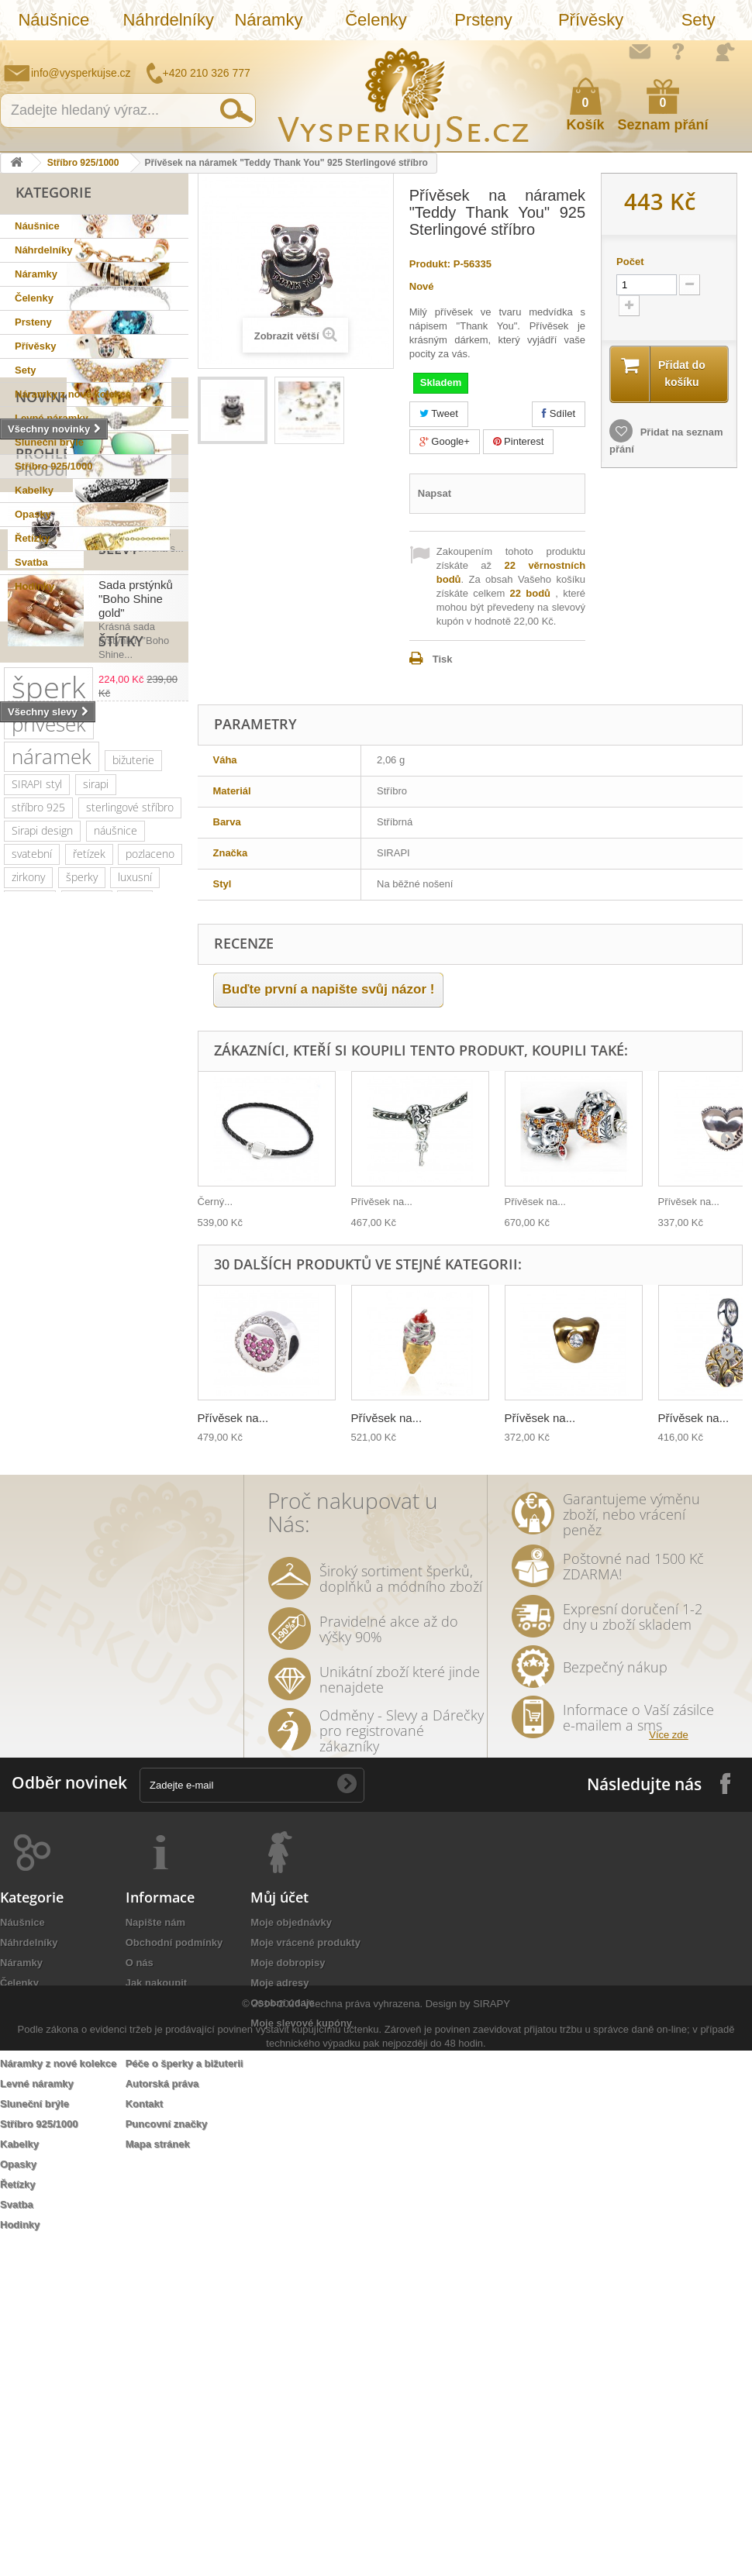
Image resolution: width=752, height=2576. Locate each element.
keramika (152, 1528)
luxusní (135, 1249)
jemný (97, 1482)
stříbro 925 (38, 1180)
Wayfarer (32, 1714)
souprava (33, 1738)
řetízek (89, 1226)
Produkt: (429, 264)
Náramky (268, 19)
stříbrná (94, 1738)
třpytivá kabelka (104, 1784)
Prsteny (483, 19)
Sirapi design (42, 1203)
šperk (48, 1060)
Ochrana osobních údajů (184, 2334)
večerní (149, 1482)
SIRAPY (491, 2529)
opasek (29, 1784)
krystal (109, 1412)
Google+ (444, 441)
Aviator (28, 1621)
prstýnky (94, 1598)
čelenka (30, 1575)
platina (69, 1389)
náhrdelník (37, 1482)
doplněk (104, 1435)
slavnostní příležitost (61, 1528)
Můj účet (279, 2228)
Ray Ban (31, 1342)
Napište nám (639, 51)
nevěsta (116, 1691)
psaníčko (72, 1505)
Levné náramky (51, 418)
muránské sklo (106, 1366)
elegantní (93, 1342)
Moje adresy (279, 2313)
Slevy (36, 813)
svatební (32, 1226)
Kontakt (144, 2434)
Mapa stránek (158, 2475)
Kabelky (34, 490)
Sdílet (558, 413)
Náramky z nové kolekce (73, 394)
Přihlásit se (724, 52)
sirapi (96, 1156)
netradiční (36, 1319)
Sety (698, 19)
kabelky (153, 1342)
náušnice (115, 1203)
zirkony (28, 1249)
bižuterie (133, 1132)
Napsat (434, 493)
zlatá (97, 1668)
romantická (92, 1621)
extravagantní (44, 1691)
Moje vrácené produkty (305, 2273)
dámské (31, 1366)
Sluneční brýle (49, 442)
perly (69, 1552)
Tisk (443, 659)
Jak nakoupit (156, 2313)
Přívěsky (590, 19)
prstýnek (32, 1598)
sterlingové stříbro (130, 1180)
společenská (135, 1389)
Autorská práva (162, 2414)
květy (24, 1552)
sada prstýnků (103, 1575)
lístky (95, 1761)
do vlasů (31, 1645)
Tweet (438, 413)
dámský (145, 1761)
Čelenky (375, 19)
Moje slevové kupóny (301, 2354)
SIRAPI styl (37, 1156)
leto (21, 1505)
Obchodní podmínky (174, 2273)
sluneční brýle (114, 1296)
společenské (42, 1412)
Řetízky (32, 538)
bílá (148, 1714)
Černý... (215, 1201)
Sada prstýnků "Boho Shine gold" (135, 863)
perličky (146, 1459)
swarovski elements (59, 1459)
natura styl (37, 1761)
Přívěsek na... (381, 1201)
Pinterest (518, 441)
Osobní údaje (282, 2334)
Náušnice (53, 19)
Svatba (31, 562)
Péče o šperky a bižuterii (184, 2394)
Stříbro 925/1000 (83, 162)
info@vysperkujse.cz (81, 73)
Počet (629, 261)
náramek (51, 1129)
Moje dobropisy (287, 2293)
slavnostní (36, 1296)
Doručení (147, 2374)
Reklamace (152, 2354)
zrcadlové (96, 1714)
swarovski (104, 1319)
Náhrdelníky (168, 19)
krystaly (87, 1273)
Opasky (33, 514)
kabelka (30, 1273)
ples (135, 1273)
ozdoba (89, 1645)
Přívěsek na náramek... (129, 739)
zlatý (22, 1389)
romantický (38, 1435)
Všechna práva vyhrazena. (363, 2529)
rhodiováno (38, 1668)
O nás (140, 2293)
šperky (82, 1249)
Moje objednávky (291, 2253)
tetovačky (124, 1552)
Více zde (668, 2065)
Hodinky (34, 586)
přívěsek (49, 1097)
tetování (154, 1598)
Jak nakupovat (678, 51)
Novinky (47, 617)
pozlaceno (150, 1226)
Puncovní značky (166, 2455)
